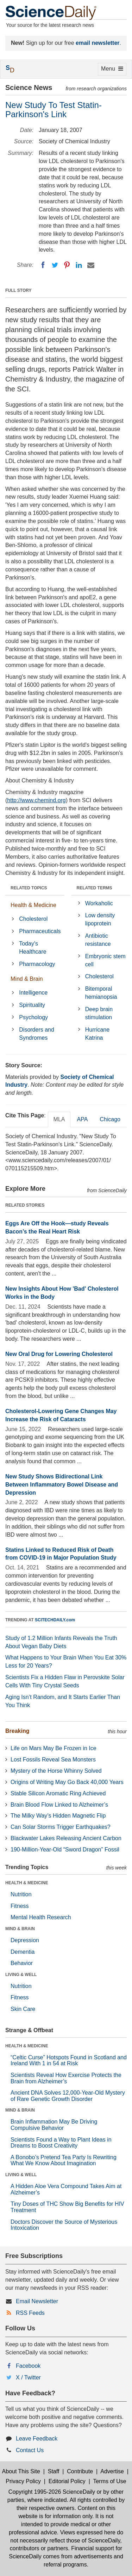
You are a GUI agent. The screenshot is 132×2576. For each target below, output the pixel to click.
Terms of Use (109, 2481)
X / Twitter (28, 2377)
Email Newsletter (37, 2301)
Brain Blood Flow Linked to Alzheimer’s (59, 1805)
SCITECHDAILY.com (55, 1619)
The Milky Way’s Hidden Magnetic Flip (58, 1816)
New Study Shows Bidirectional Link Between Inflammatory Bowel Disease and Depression (61, 1484)
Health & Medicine (33, 905)
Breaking (17, 1731)
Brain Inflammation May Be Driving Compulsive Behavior (54, 2125)
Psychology (33, 1017)
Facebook (28, 2366)
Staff (53, 2471)
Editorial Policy (67, 2481)
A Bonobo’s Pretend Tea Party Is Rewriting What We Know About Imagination (64, 2160)
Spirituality (32, 1005)
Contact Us (30, 2450)
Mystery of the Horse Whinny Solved (56, 1771)
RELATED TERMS (94, 887)
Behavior (22, 1963)
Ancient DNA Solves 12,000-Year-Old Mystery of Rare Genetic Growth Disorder (68, 2096)
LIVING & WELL (21, 1974)
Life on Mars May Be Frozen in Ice (53, 1748)
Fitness (20, 1906)
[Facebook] (43, 265)
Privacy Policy (23, 2481)
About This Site (21, 2471)
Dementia (22, 1952)
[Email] (91, 265)
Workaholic (99, 903)
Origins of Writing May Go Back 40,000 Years (67, 1782)
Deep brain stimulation (99, 1013)
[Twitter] (55, 265)
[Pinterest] (67, 265)
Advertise (112, 2471)
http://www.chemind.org (36, 800)
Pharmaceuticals (40, 931)
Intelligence (33, 993)
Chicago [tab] (110, 1119)
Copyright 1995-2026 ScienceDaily (51, 2492)
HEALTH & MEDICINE (26, 1882)
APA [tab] (82, 1119)
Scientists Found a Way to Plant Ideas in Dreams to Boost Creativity (61, 2143)
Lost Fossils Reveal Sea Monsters (53, 1760)
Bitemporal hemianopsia (101, 993)
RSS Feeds (30, 2313)
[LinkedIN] (79, 265)
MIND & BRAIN (20, 1928)
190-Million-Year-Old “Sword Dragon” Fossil (65, 1850)
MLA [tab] (59, 1119)
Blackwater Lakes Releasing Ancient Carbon (66, 1838)
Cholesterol (33, 919)
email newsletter (98, 43)
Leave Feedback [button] (36, 2439)
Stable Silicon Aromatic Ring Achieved (58, 1793)
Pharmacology (37, 964)
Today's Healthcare (32, 948)
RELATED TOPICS (29, 887)
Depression (25, 1940)
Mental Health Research (41, 1917)
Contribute (80, 2471)
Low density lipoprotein (100, 919)
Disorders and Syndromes (36, 1034)
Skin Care (23, 2009)
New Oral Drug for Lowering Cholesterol (59, 1354)
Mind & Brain (27, 979)
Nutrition (21, 1894)
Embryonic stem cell (105, 960)
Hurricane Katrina (97, 1034)
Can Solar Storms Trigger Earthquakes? (61, 1827)
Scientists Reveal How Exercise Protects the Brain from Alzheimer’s (66, 2078)
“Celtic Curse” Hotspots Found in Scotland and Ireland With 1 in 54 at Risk (69, 2060)
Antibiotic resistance (98, 940)
